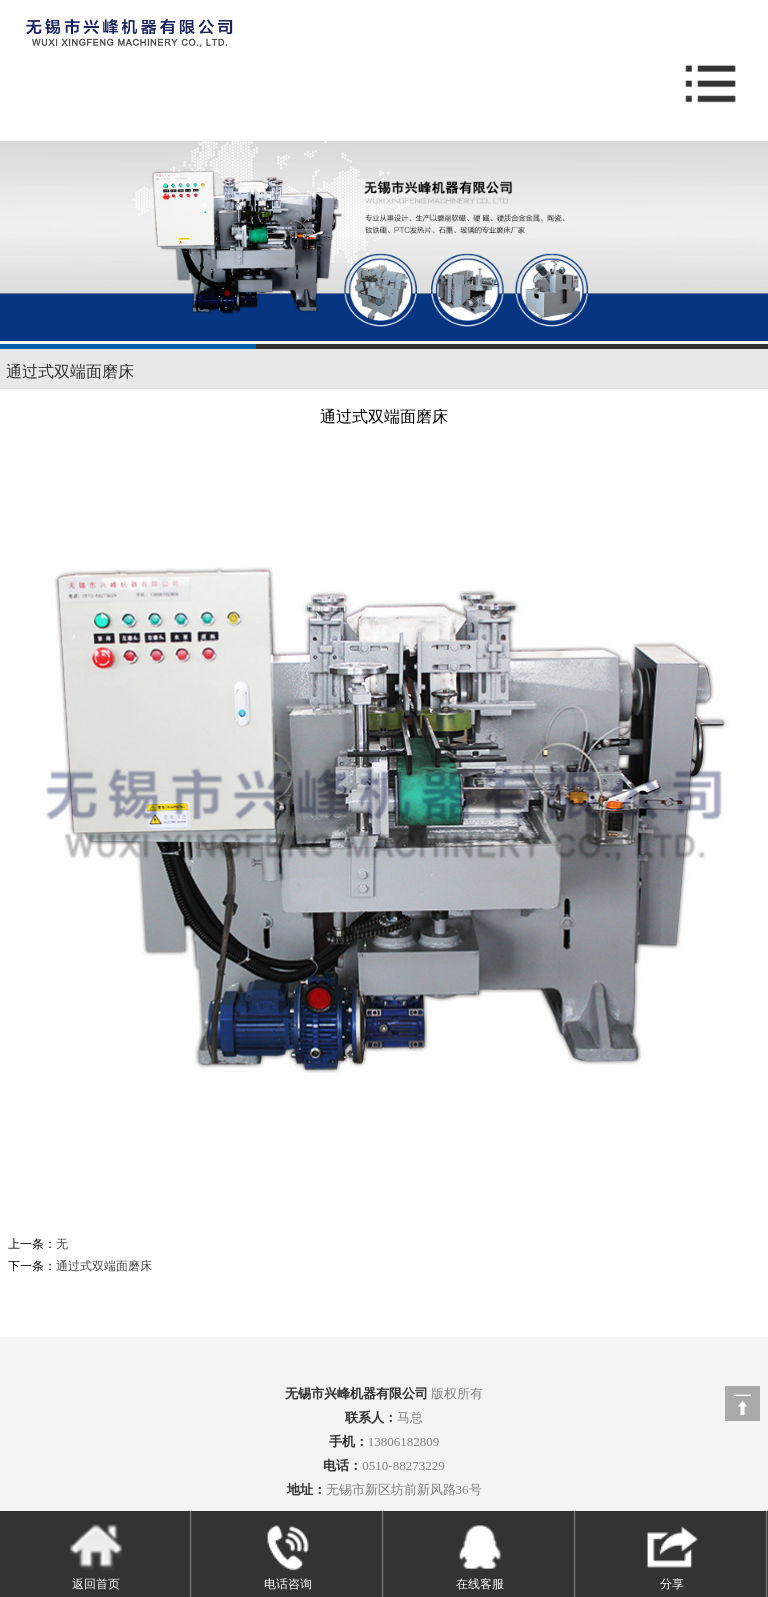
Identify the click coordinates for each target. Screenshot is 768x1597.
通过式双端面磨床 (70, 371)
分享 (671, 1556)
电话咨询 (287, 1556)
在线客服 (479, 1556)
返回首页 (95, 1556)
